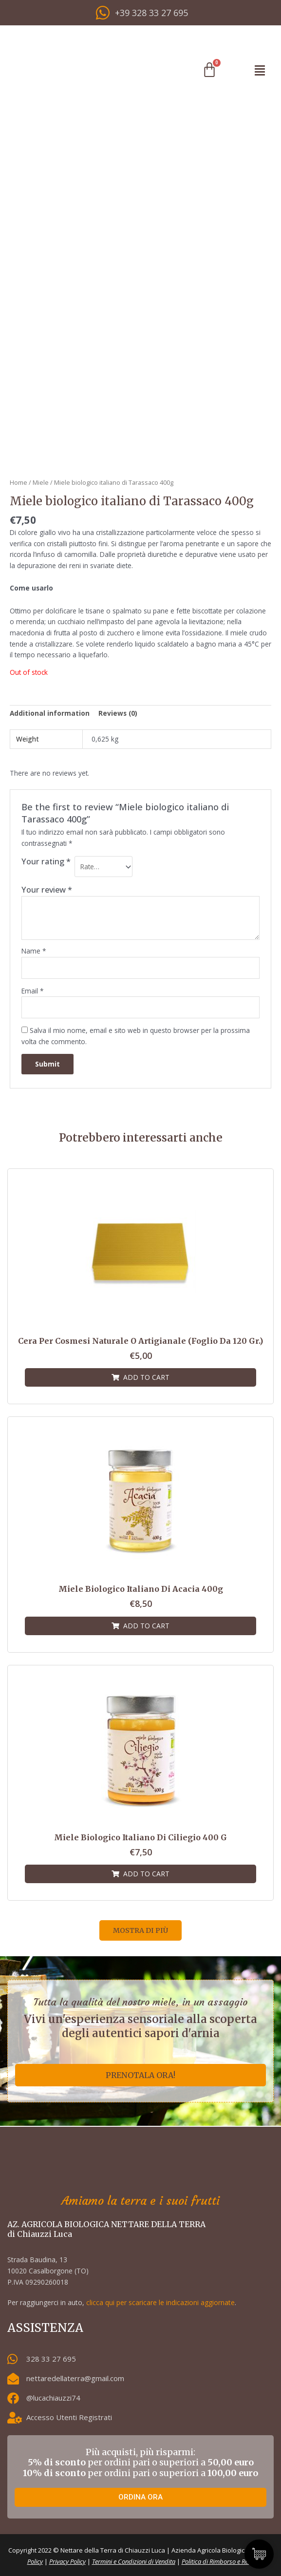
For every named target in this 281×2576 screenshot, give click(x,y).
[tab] (50, 714)
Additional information (50, 713)
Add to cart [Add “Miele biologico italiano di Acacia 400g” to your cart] (146, 1625)
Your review (46, 889)
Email (32, 990)
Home (18, 482)
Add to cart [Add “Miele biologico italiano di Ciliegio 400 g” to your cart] (146, 1873)
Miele (41, 482)
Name (33, 950)
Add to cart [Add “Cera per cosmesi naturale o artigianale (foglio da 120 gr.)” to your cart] (146, 1377)
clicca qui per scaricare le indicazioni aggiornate (160, 2302)
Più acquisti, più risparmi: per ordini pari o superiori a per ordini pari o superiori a (140, 2462)
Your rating (46, 861)
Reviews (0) (117, 713)
